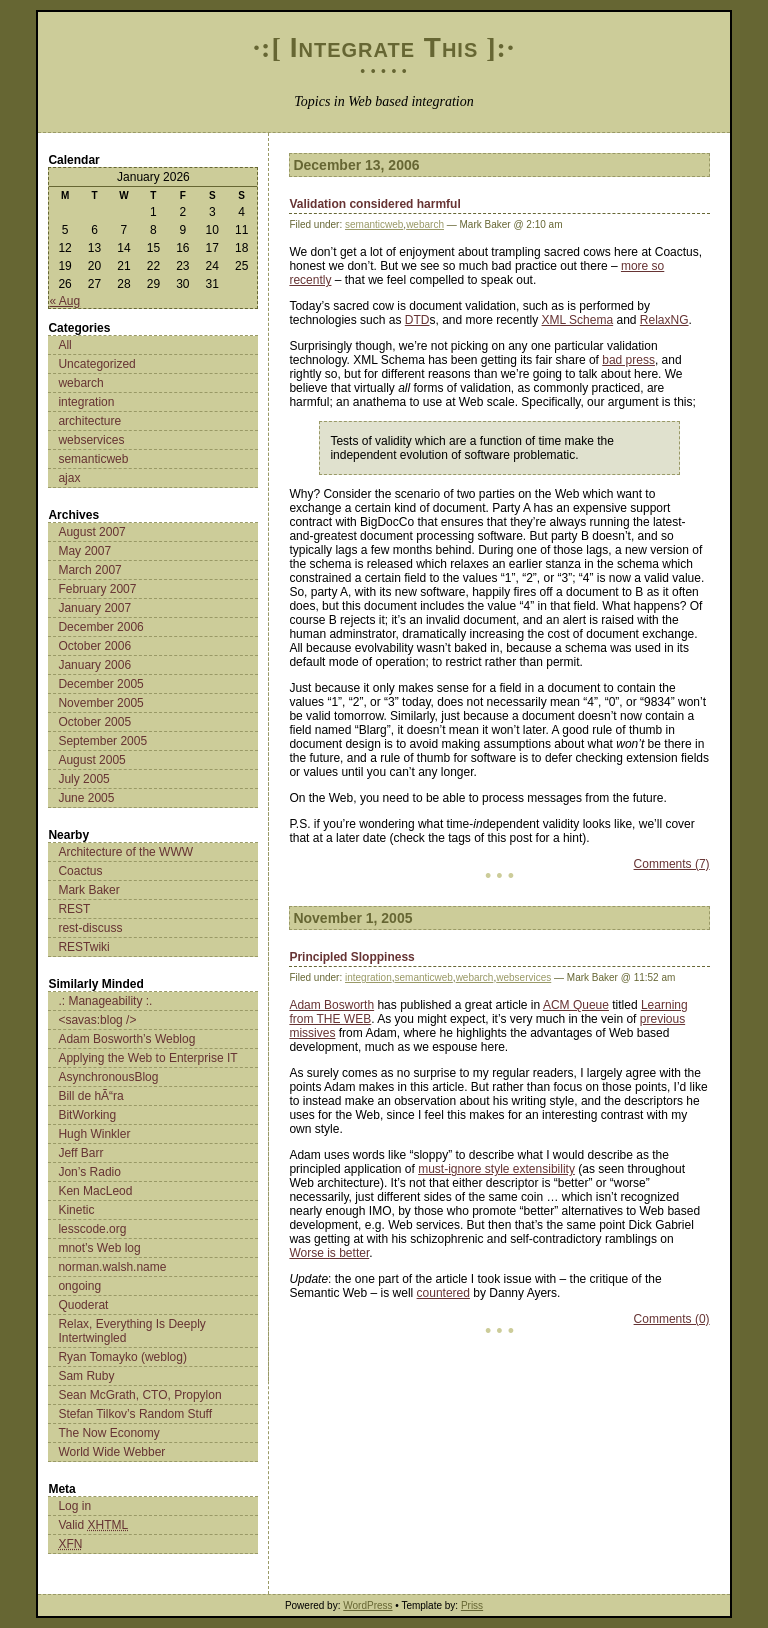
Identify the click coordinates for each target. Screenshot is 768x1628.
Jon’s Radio (89, 1172)
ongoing (79, 1286)
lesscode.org (92, 1229)
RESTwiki (83, 947)
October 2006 (94, 646)
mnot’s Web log (99, 1248)
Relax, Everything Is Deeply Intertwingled (131, 1331)
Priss (472, 1605)
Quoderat (83, 1305)
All (64, 345)
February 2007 (97, 589)
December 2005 (100, 684)
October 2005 (94, 722)
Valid (93, 1525)
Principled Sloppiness (351, 957)
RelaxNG (664, 320)
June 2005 (86, 798)
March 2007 (89, 570)
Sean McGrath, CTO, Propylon (139, 1395)
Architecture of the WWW (125, 852)
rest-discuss (90, 928)
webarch (80, 383)
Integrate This (384, 47)
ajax (69, 478)
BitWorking (87, 1115)
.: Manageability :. (105, 1001)
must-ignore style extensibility (496, 1169)
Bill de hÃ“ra (90, 1096)
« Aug (64, 301)
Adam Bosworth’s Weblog (126, 1039)
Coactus (80, 871)
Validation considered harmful (374, 204)
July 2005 (83, 779)
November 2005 (100, 703)
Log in (74, 1506)
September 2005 (102, 741)
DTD (417, 320)
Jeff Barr (80, 1153)
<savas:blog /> (97, 1020)
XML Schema (578, 320)
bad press (628, 360)
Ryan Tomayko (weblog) (122, 1357)
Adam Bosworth (331, 1005)
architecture (89, 421)
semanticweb (93, 459)
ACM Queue (576, 1005)
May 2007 (84, 551)
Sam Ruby (86, 1376)
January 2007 (94, 608)
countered (443, 1293)
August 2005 (91, 760)
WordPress (367, 1605)
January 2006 (94, 665)
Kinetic (76, 1210)
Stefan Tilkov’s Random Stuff (135, 1414)
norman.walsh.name (112, 1267)
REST (74, 909)
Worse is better (329, 1253)
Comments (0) (672, 1319)
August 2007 (91, 532)
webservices (91, 440)
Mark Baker (88, 890)
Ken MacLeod (95, 1191)
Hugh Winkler (94, 1134)
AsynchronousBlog (108, 1077)
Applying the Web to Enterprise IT (147, 1058)
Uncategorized (96, 364)
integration (86, 402)
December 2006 (100, 627)
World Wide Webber (111, 1452)
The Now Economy (108, 1433)
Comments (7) (672, 864)
